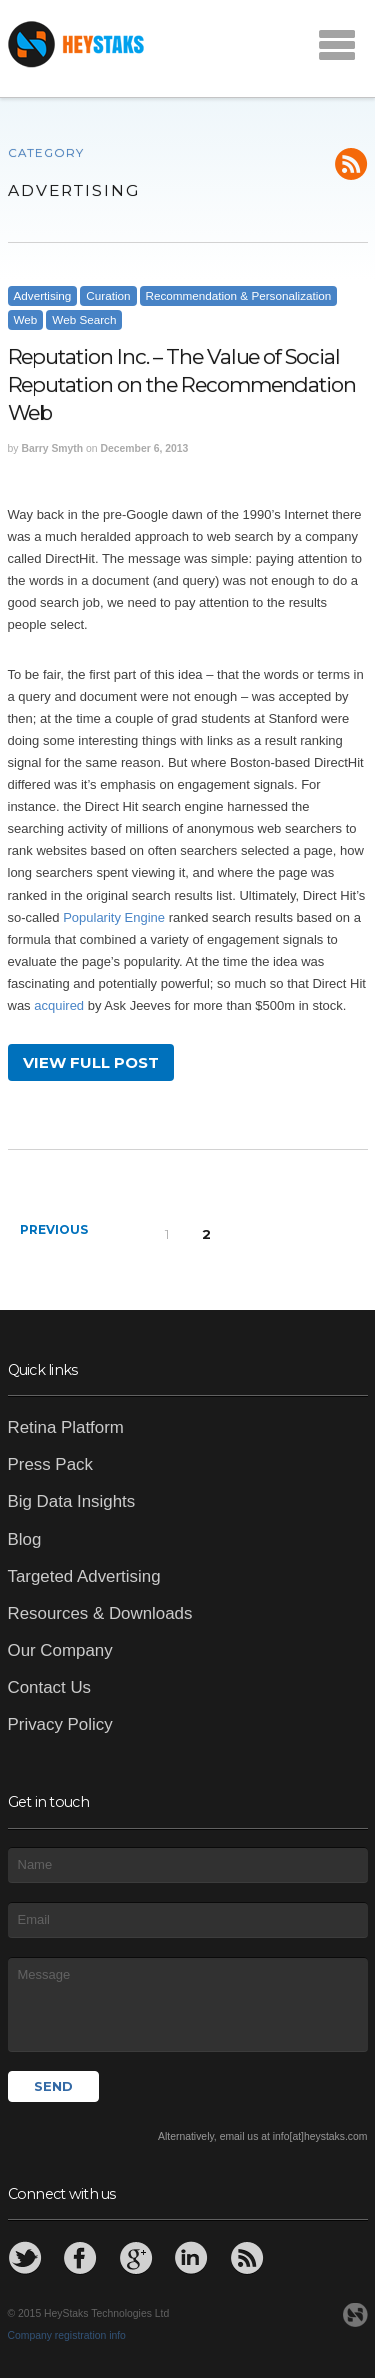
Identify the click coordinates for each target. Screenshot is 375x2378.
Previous (54, 1229)
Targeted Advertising (84, 1576)
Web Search (84, 319)
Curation (108, 295)
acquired (59, 1005)
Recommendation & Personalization (239, 295)
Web (26, 319)
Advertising (43, 295)
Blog (25, 1539)
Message (188, 2004)
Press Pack (50, 1464)
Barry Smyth (52, 448)
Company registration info (67, 2335)
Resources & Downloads (100, 1613)
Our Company (60, 1650)
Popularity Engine (114, 917)
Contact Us (50, 1687)
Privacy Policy (60, 1724)
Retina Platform (66, 1427)
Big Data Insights (72, 1501)
